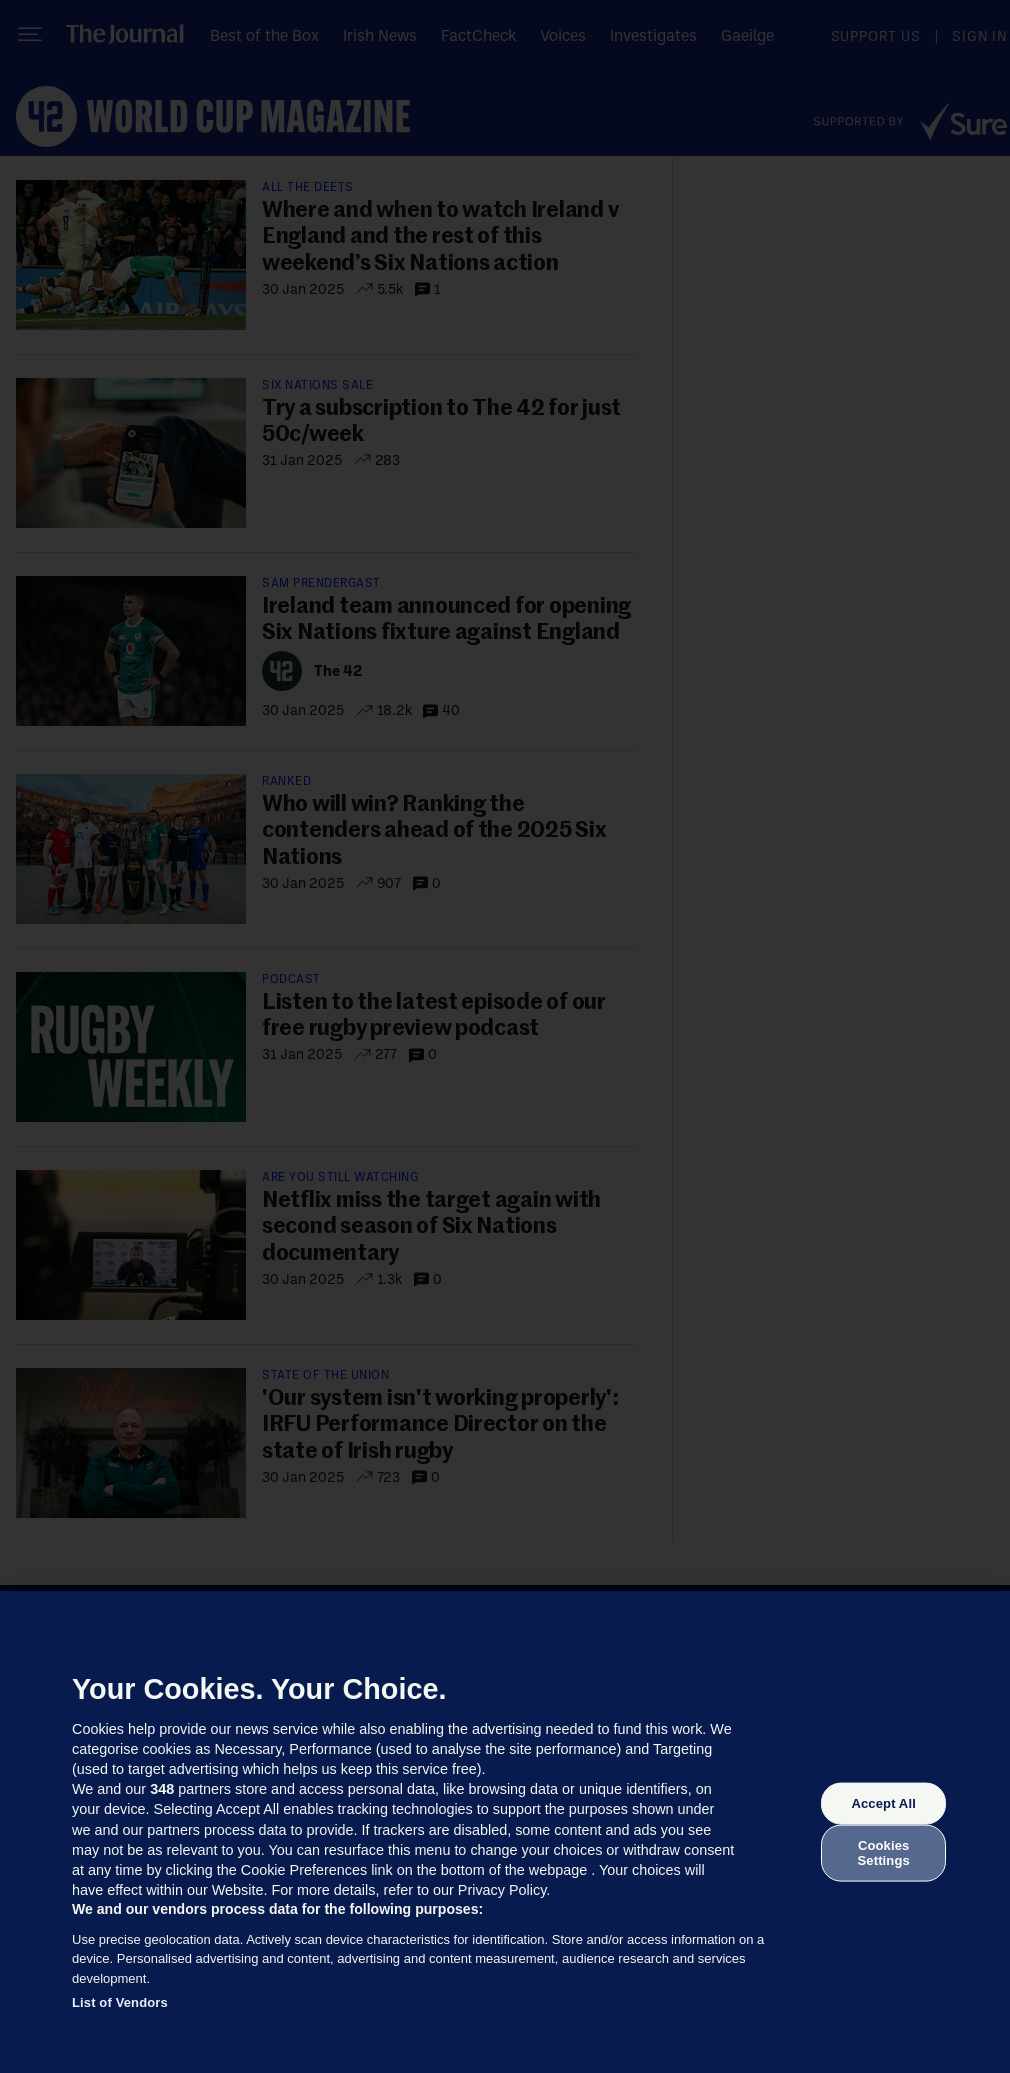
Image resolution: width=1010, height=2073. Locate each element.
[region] (505, 1832)
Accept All (883, 1803)
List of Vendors (120, 2002)
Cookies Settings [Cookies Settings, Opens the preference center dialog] (884, 1852)
